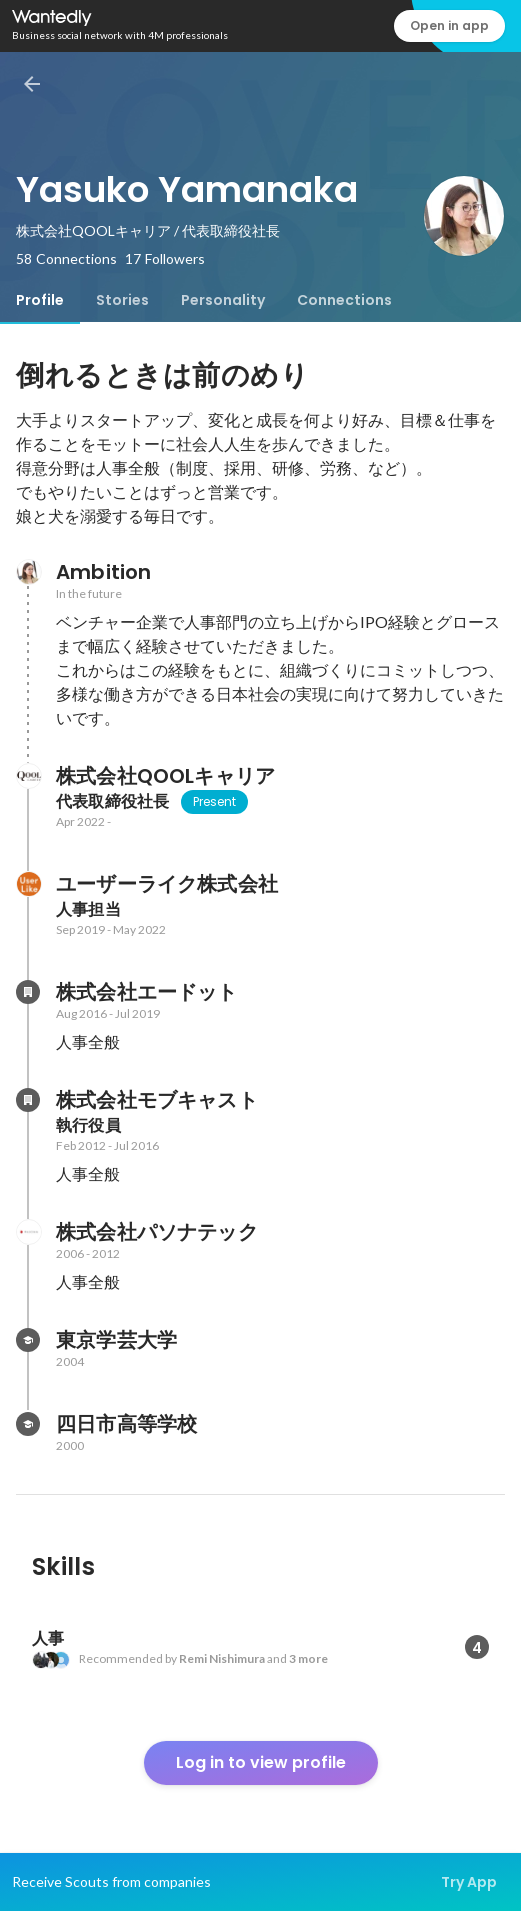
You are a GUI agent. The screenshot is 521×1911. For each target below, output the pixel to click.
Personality (223, 300)
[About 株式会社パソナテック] (28, 1232)
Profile (40, 300)
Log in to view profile (261, 1762)
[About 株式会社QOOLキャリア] (28, 776)
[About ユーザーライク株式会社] (28, 884)
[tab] (40, 300)
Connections (344, 300)
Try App (469, 1882)
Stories (122, 300)
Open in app (449, 25)
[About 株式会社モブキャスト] (28, 1100)
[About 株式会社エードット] (28, 992)
